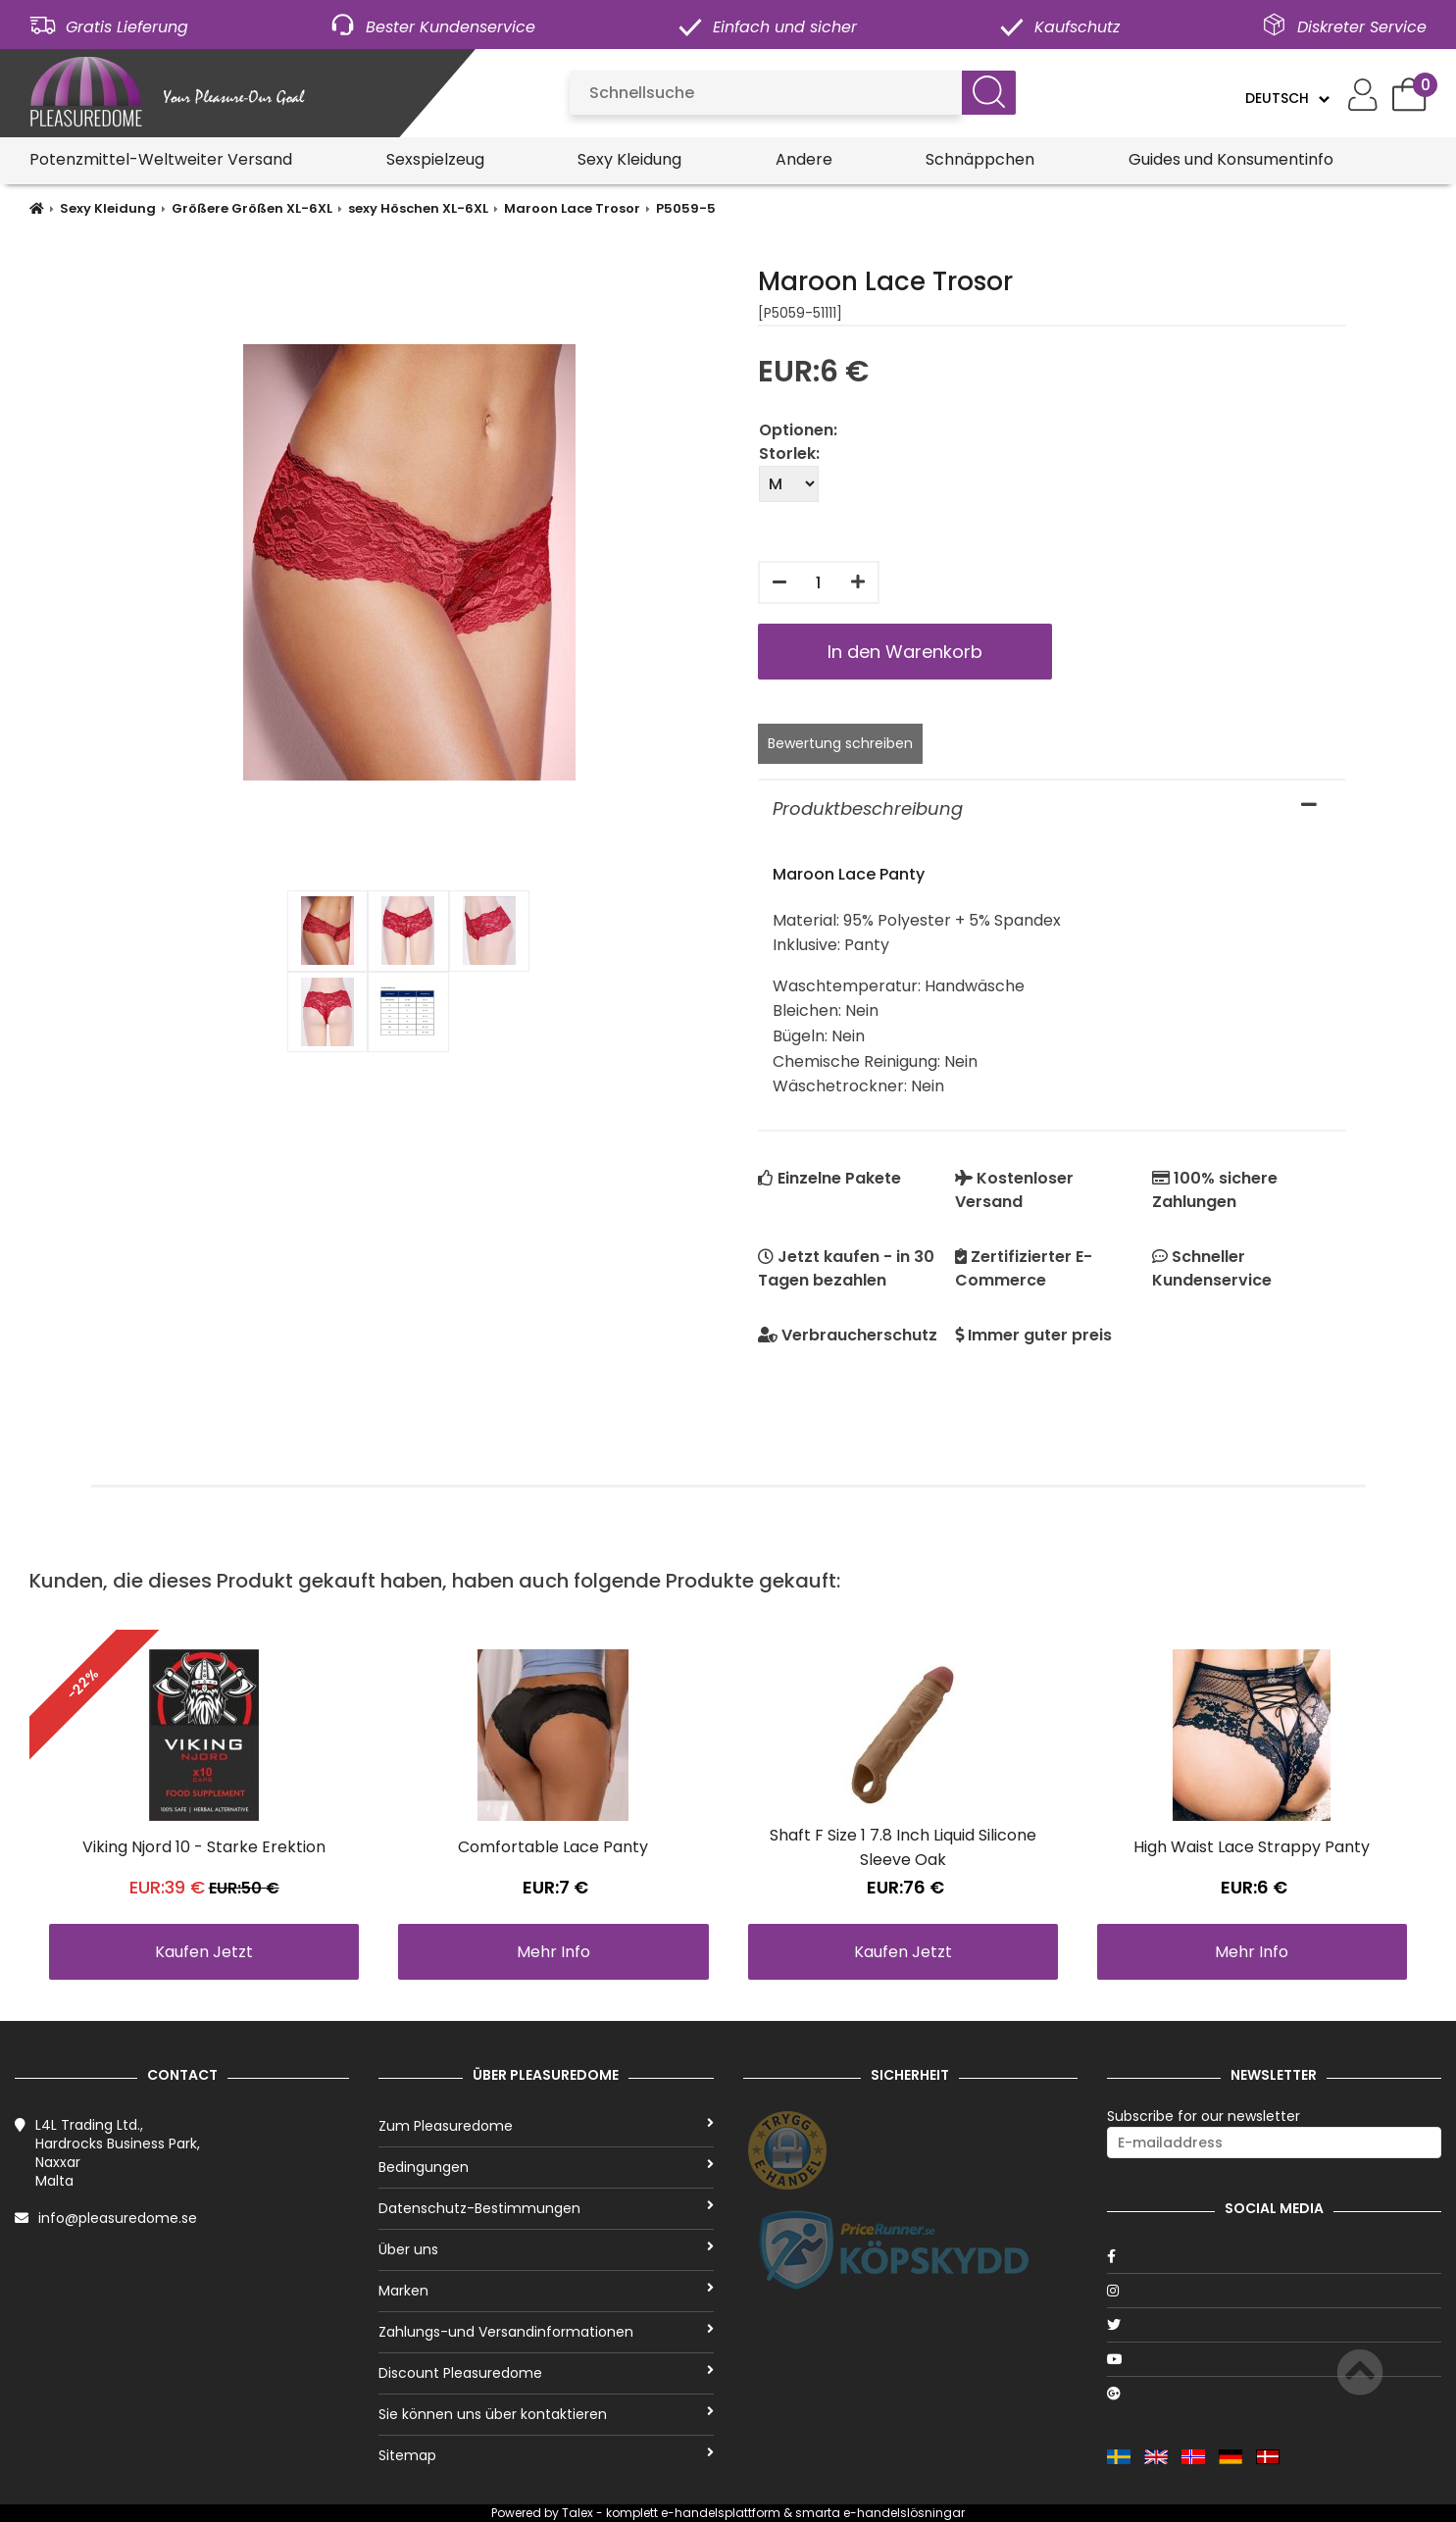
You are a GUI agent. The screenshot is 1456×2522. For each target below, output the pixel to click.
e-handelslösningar (904, 2512)
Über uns (545, 2249)
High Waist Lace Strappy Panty (1251, 1847)
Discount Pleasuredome (545, 2373)
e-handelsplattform (720, 2512)
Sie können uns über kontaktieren (545, 2414)
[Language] (1286, 98)
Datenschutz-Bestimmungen (545, 2208)
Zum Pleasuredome (545, 2126)
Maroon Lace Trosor (572, 208)
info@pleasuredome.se (117, 2218)
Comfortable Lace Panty (553, 1847)
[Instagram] (1274, 2290)
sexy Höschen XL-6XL (418, 208)
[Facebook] (1274, 2256)
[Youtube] (1274, 2359)
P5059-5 (686, 208)
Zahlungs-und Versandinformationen (545, 2332)
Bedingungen (545, 2167)
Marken (545, 2290)
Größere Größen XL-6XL (252, 208)
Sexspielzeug (435, 159)
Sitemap (545, 2455)
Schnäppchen (980, 159)
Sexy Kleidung (629, 159)
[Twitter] (1274, 2325)
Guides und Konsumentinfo (1231, 159)
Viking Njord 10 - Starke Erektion (204, 1847)
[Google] (1274, 2393)
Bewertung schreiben (840, 743)
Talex (577, 2512)
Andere (804, 159)
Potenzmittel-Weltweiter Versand (160, 159)
